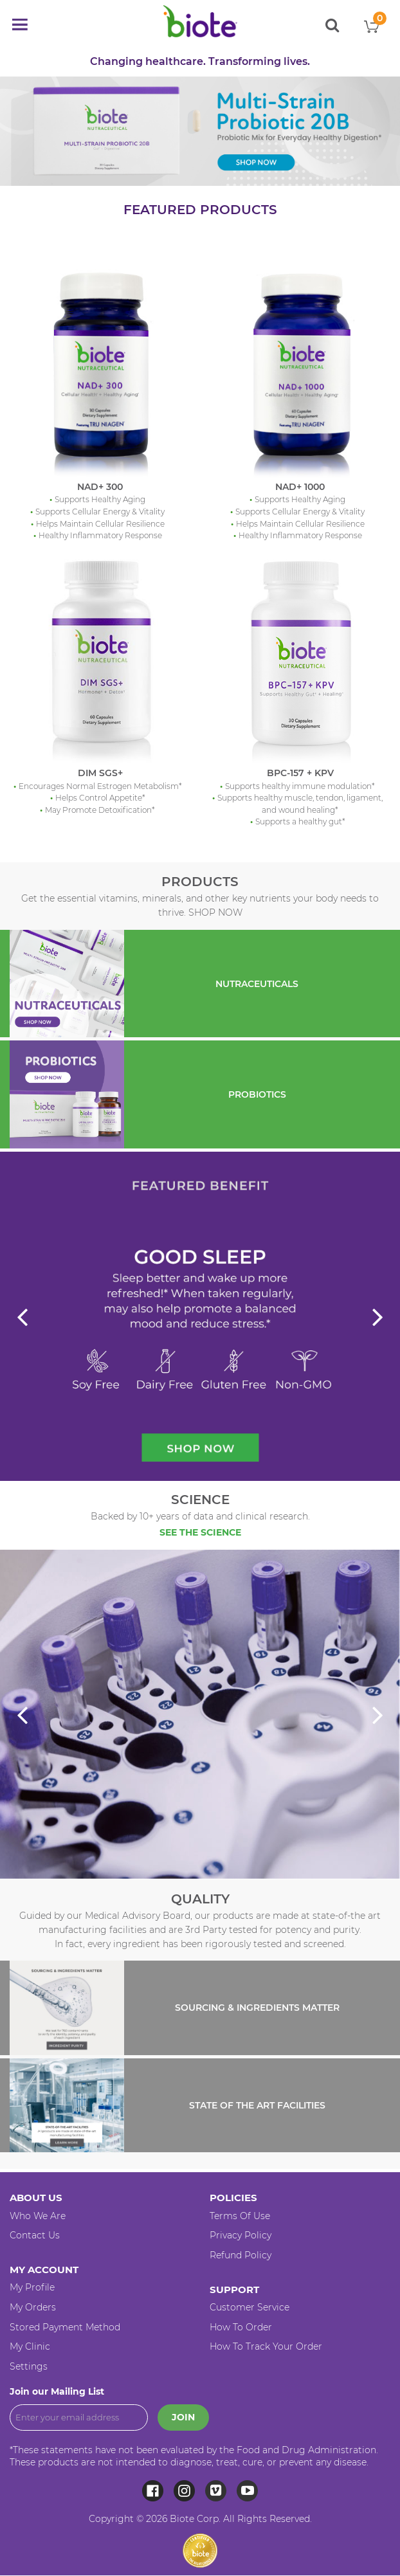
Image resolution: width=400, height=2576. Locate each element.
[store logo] (200, 21)
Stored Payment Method (65, 2327)
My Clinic (30, 2346)
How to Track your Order (266, 2346)
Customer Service (249, 2307)
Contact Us (35, 2235)
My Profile (32, 2287)
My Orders (33, 2307)
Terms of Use (240, 2216)
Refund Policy (240, 2255)
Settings (29, 2366)
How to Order (241, 2327)
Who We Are (38, 2216)
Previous (24, 1318)
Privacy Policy (240, 2235)
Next (376, 1318)
